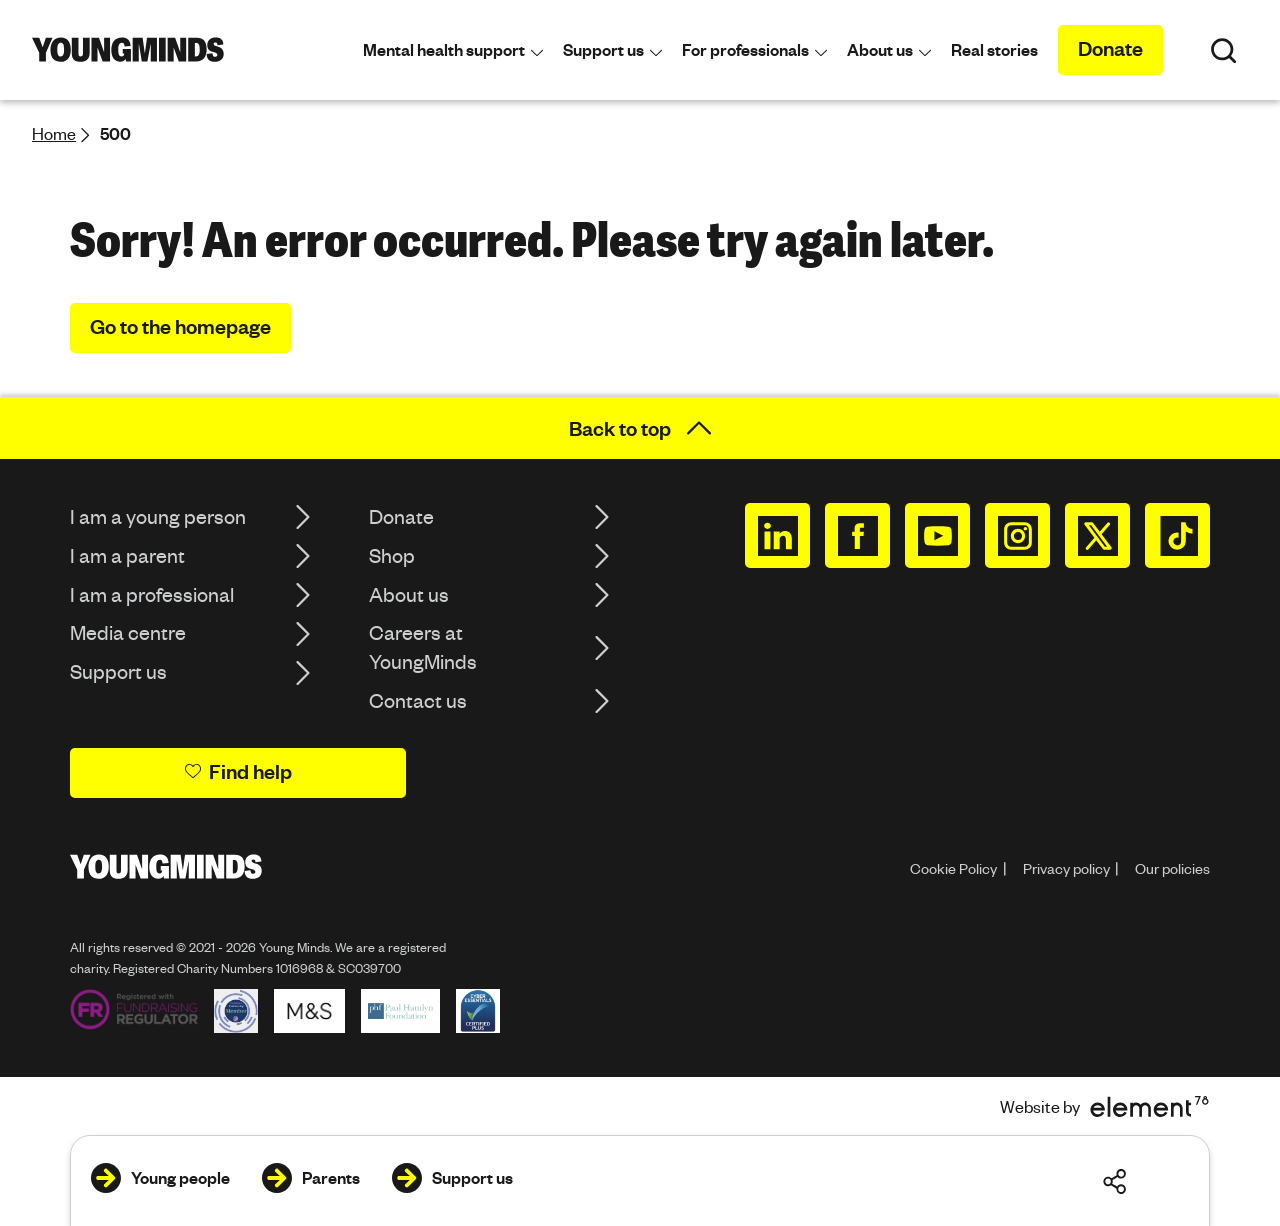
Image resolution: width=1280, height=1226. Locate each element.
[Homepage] (128, 49)
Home (54, 133)
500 (115, 133)
